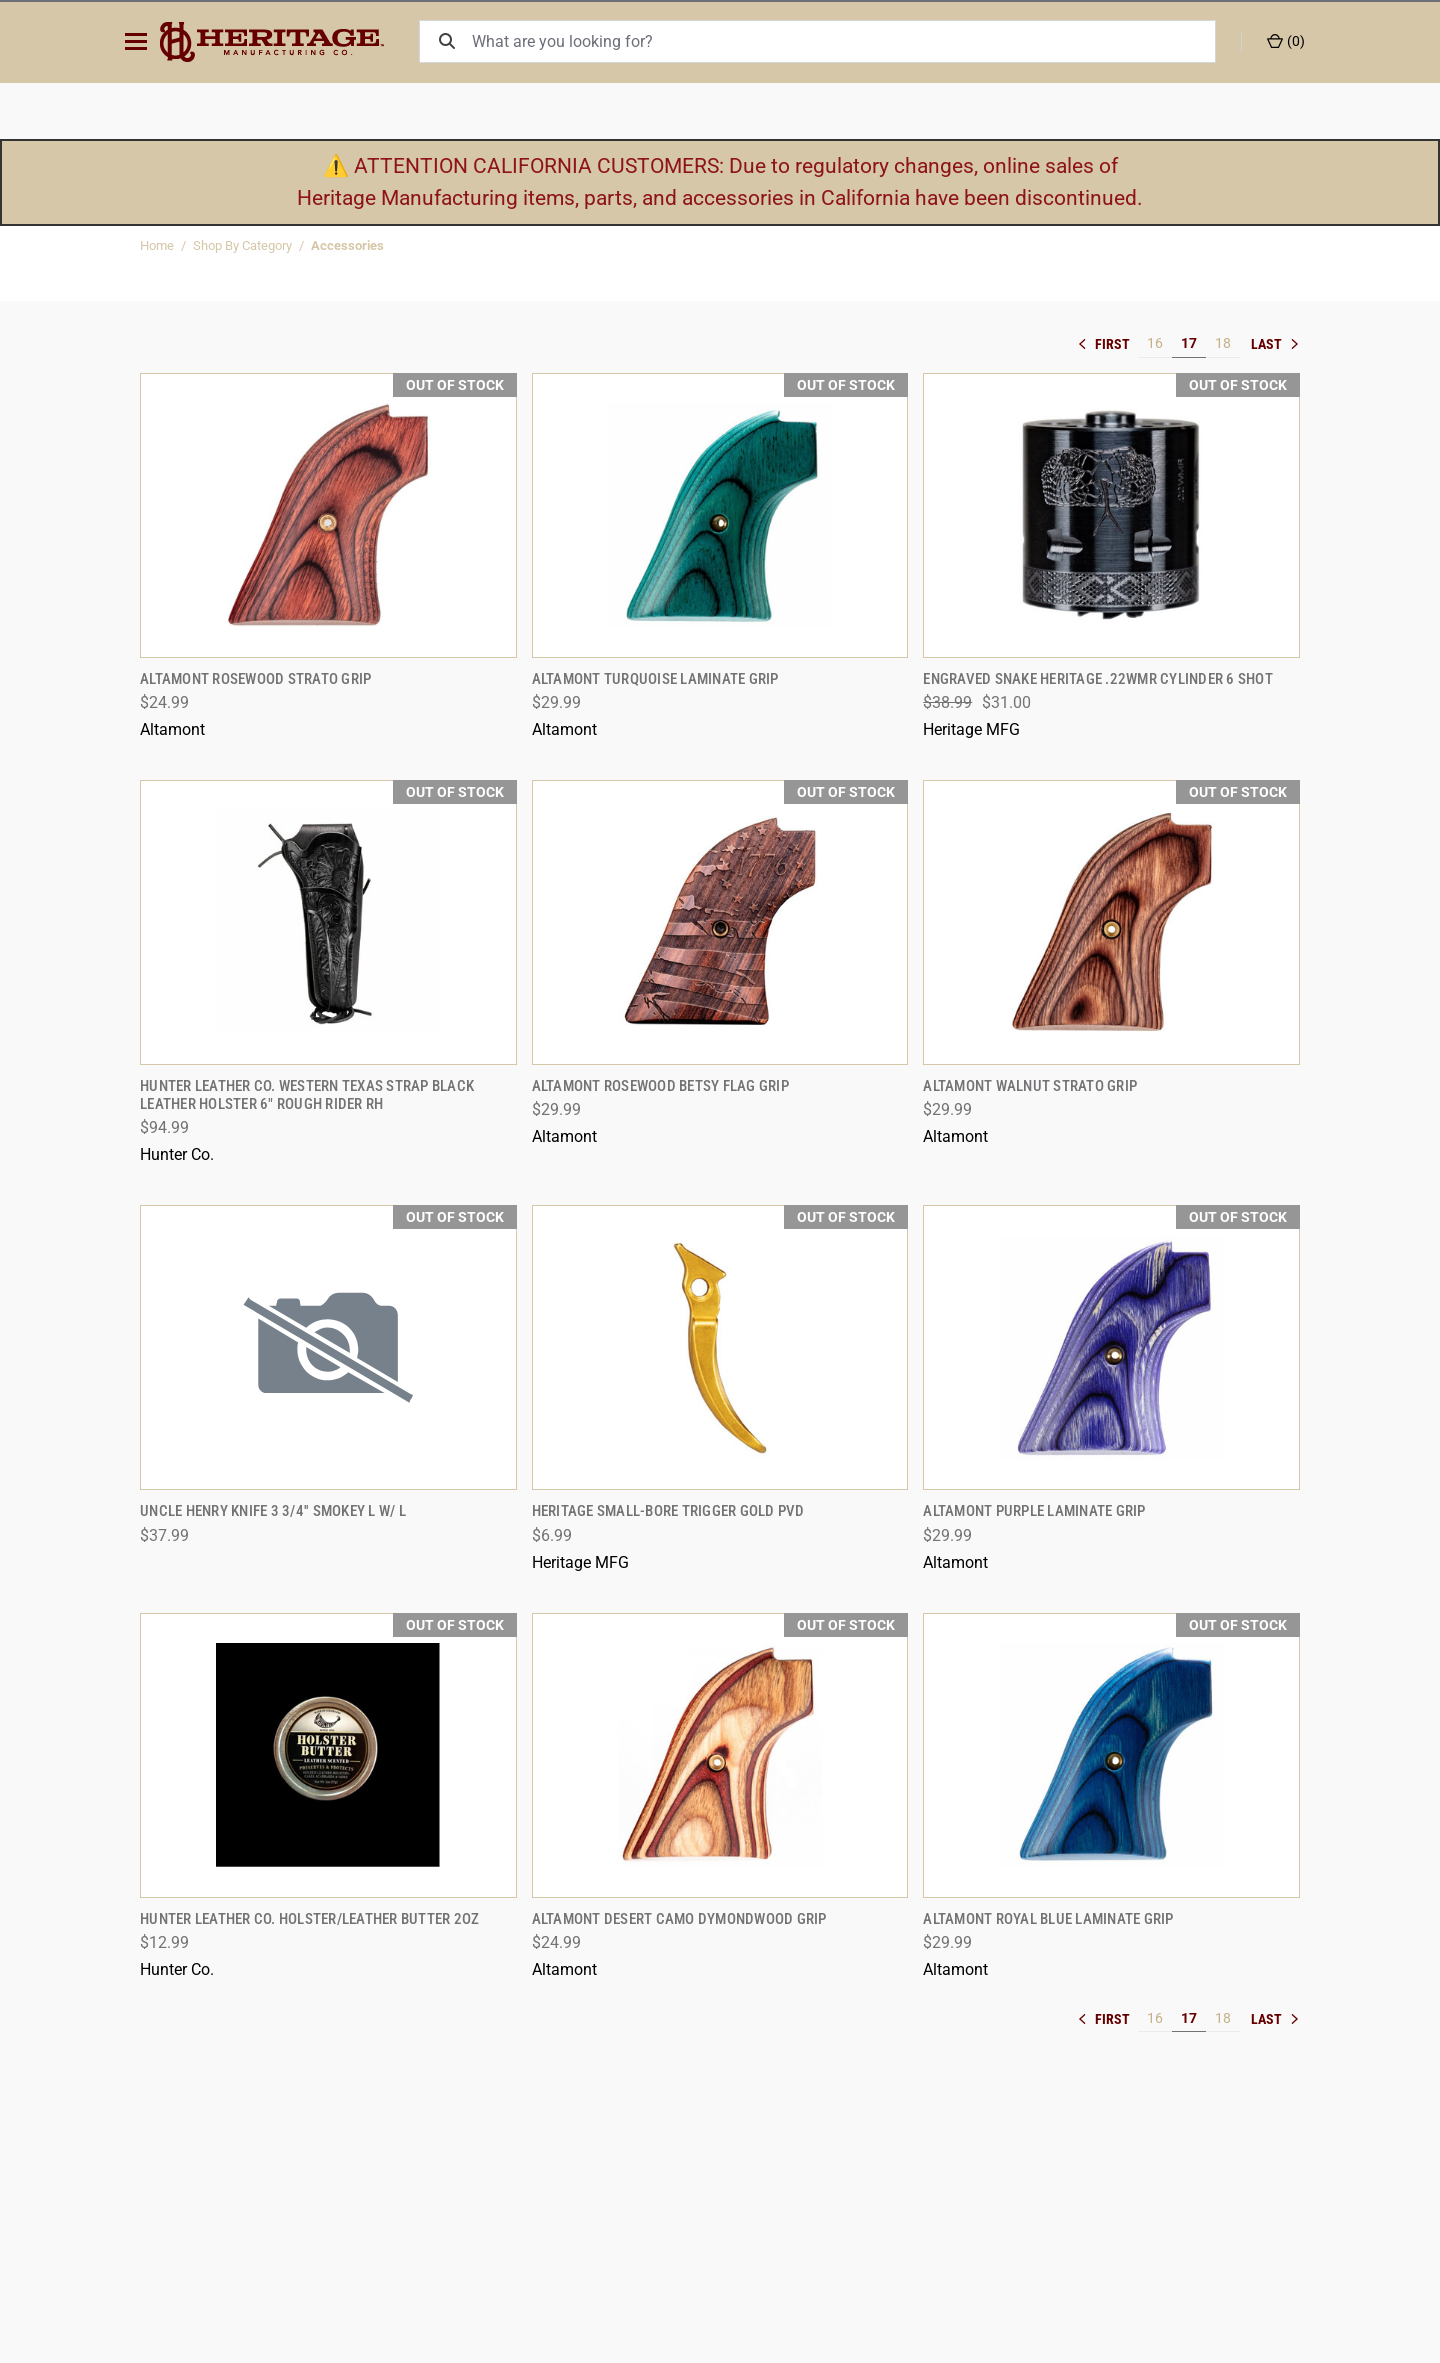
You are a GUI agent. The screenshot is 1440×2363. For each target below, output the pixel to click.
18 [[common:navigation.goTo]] (1223, 343)
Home (157, 245)
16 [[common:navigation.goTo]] (1155, 343)
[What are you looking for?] (847, 41)
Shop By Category (242, 245)
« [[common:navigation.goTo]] (1108, 344)
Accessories (347, 245)
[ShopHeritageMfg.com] (284, 42)
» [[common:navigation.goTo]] (1275, 344)
